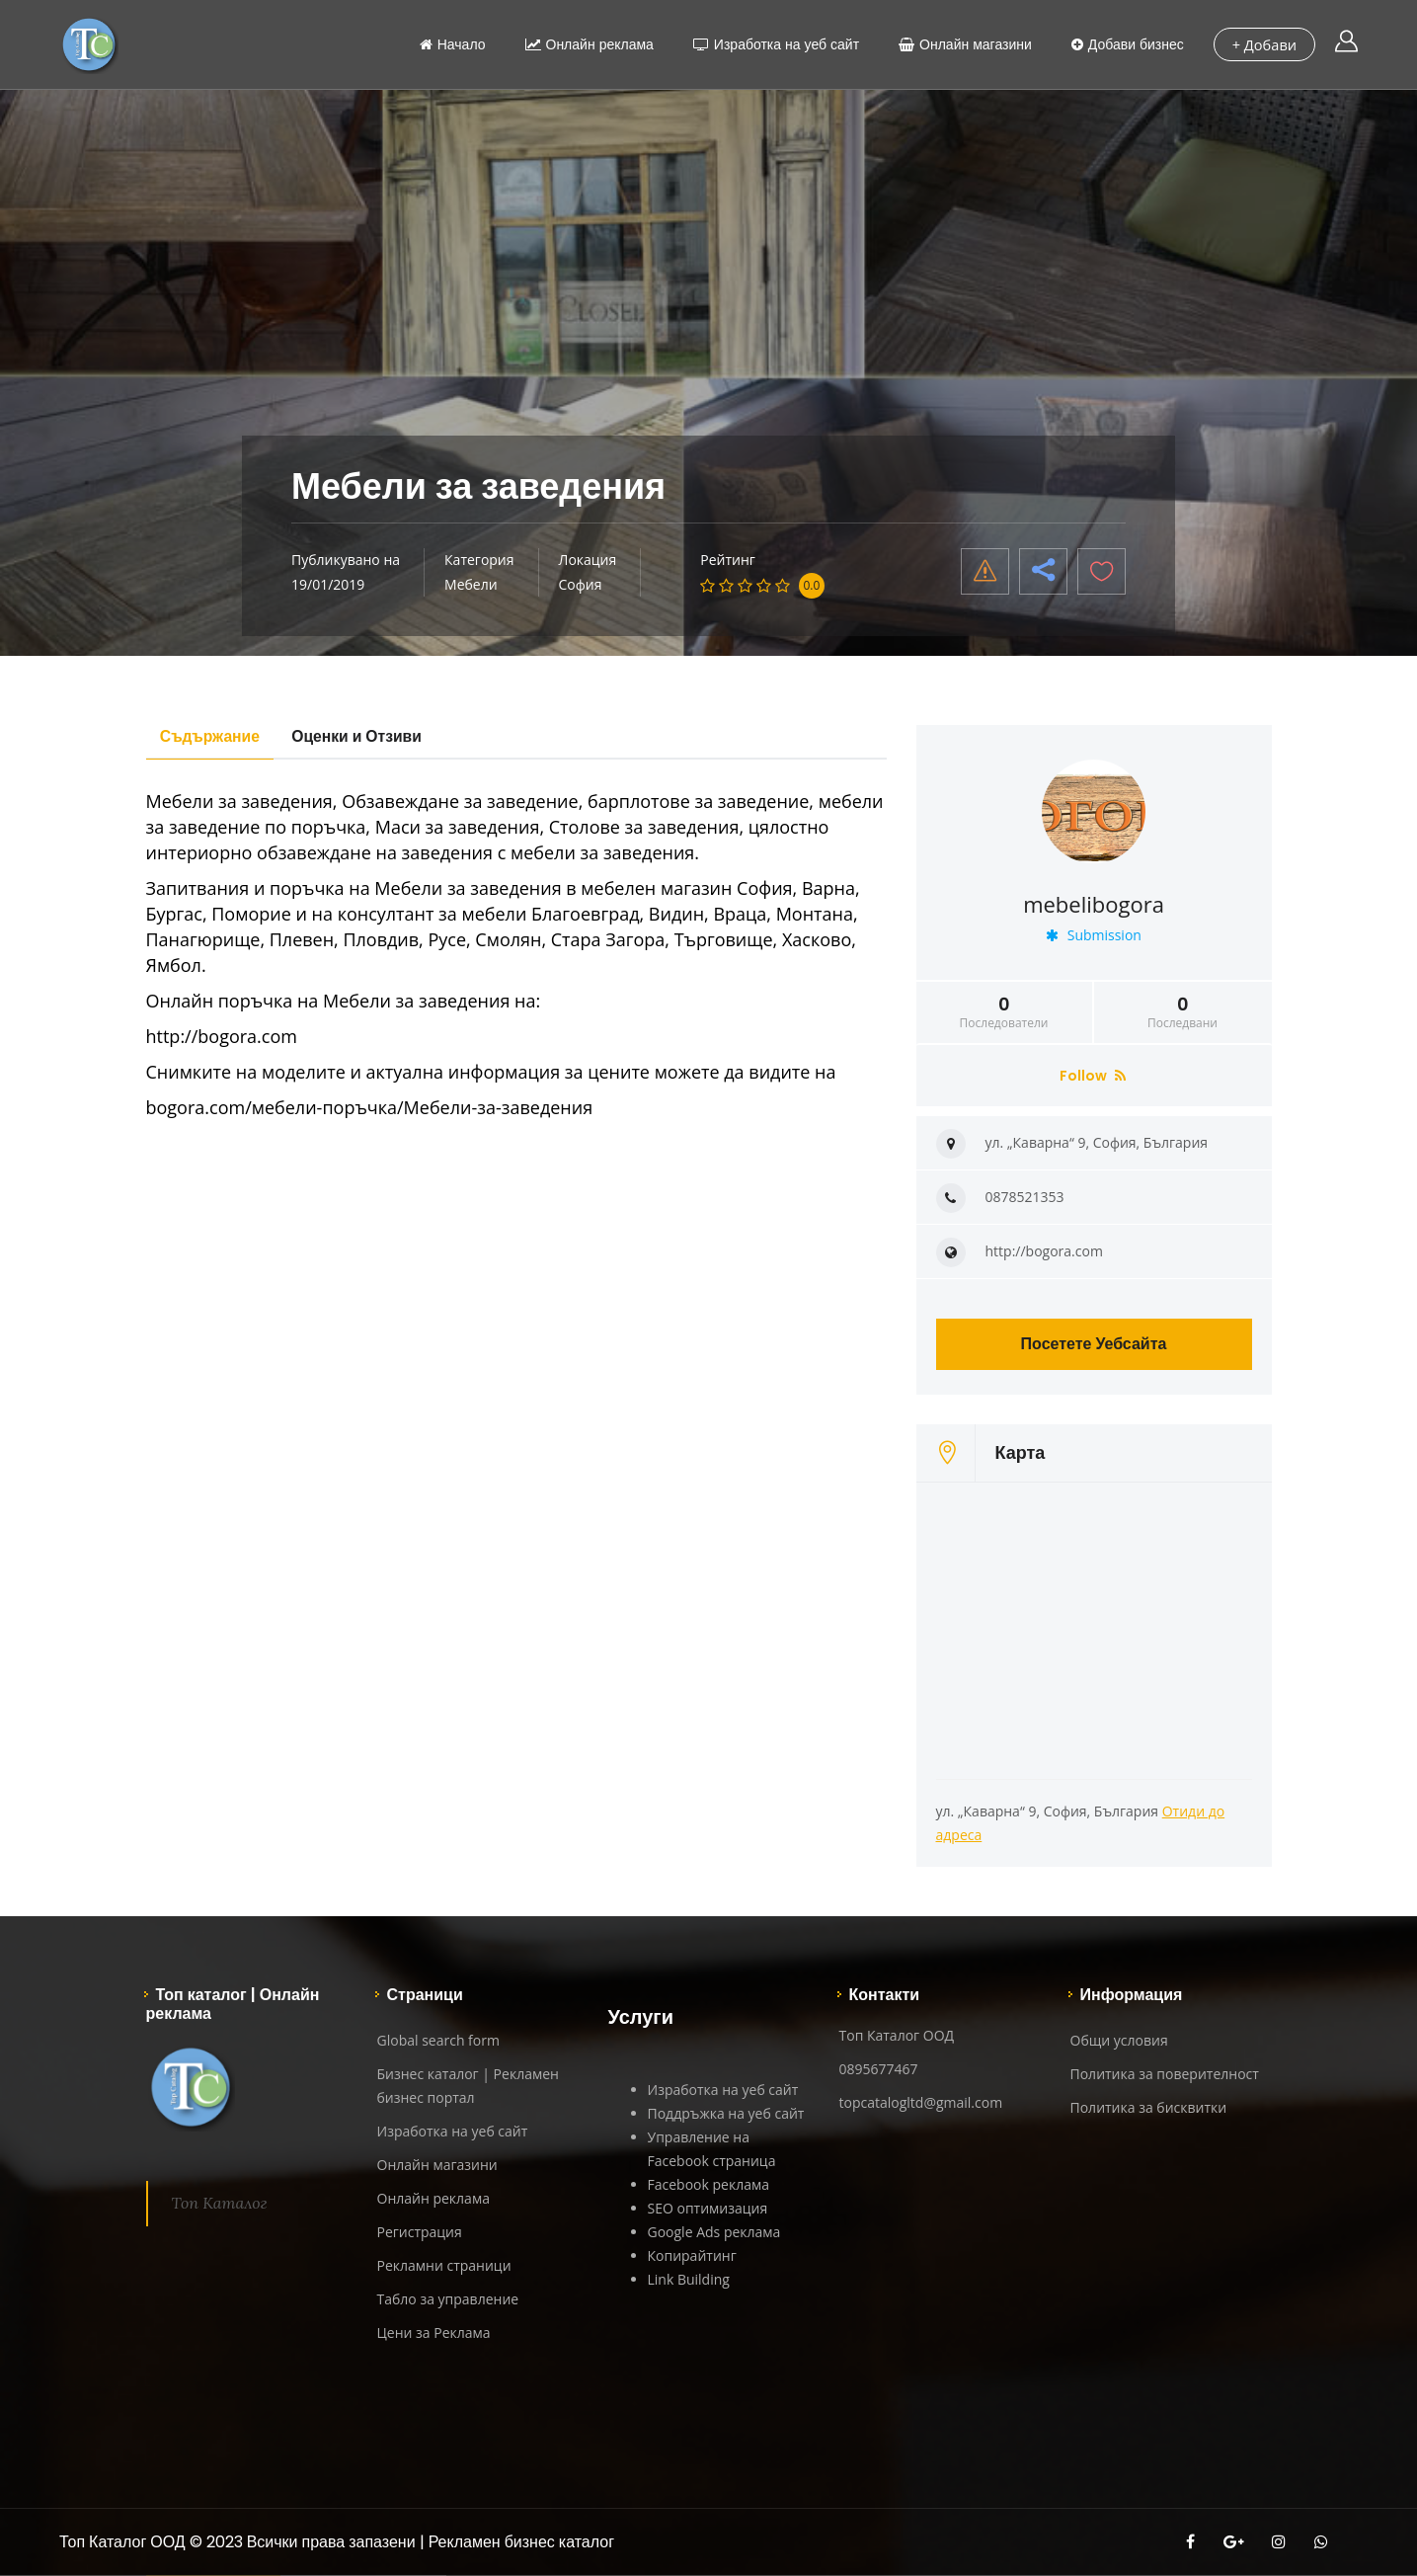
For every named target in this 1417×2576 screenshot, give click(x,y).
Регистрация (419, 2231)
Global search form (438, 2040)
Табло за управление (448, 2299)
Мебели (471, 584)
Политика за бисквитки (1148, 2107)
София (580, 584)
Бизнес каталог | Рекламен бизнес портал (468, 2085)
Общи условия (1119, 2040)
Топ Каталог (220, 2203)
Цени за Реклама (434, 2332)
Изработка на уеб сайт (774, 44)
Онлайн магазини (964, 44)
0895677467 (878, 2068)
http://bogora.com (1044, 1251)
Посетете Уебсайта (1094, 1343)
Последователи (1004, 1012)
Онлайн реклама (587, 44)
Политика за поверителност (1164, 2073)
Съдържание (213, 736)
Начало (451, 44)
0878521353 (1024, 1196)
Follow (1093, 1076)
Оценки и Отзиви (364, 736)
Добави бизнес (1125, 44)
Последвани (1183, 1012)
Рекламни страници (444, 2265)
